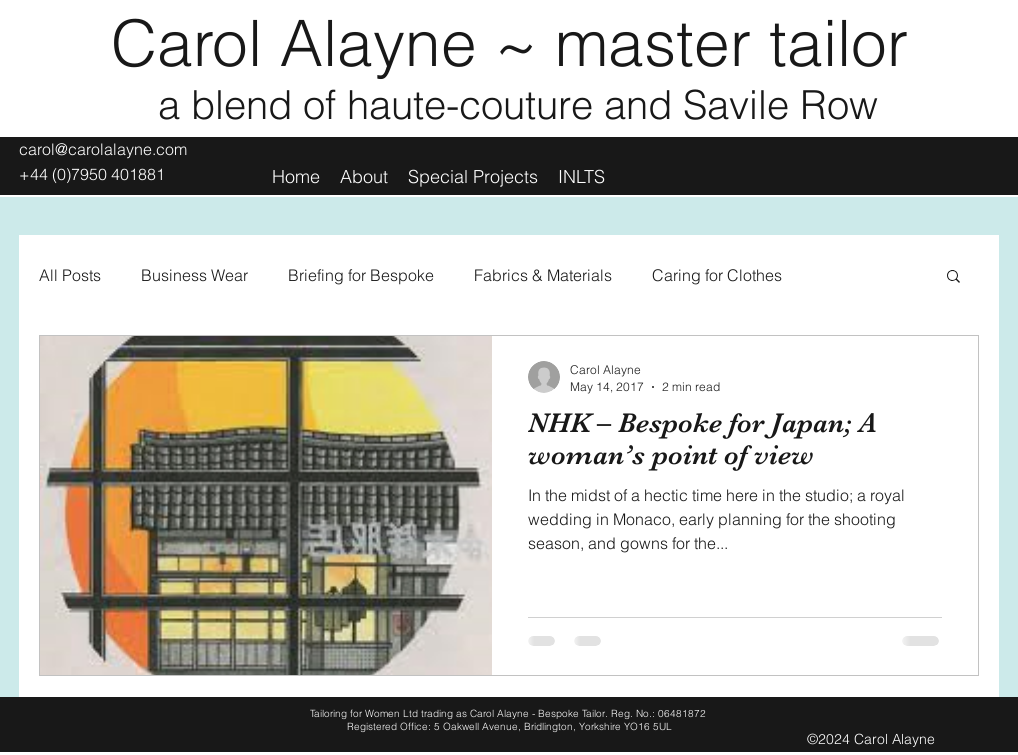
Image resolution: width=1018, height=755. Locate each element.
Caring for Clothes (717, 275)
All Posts (70, 275)
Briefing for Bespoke (361, 275)
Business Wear (194, 275)
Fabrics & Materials (543, 275)
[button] (953, 277)
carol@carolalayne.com (103, 149)
